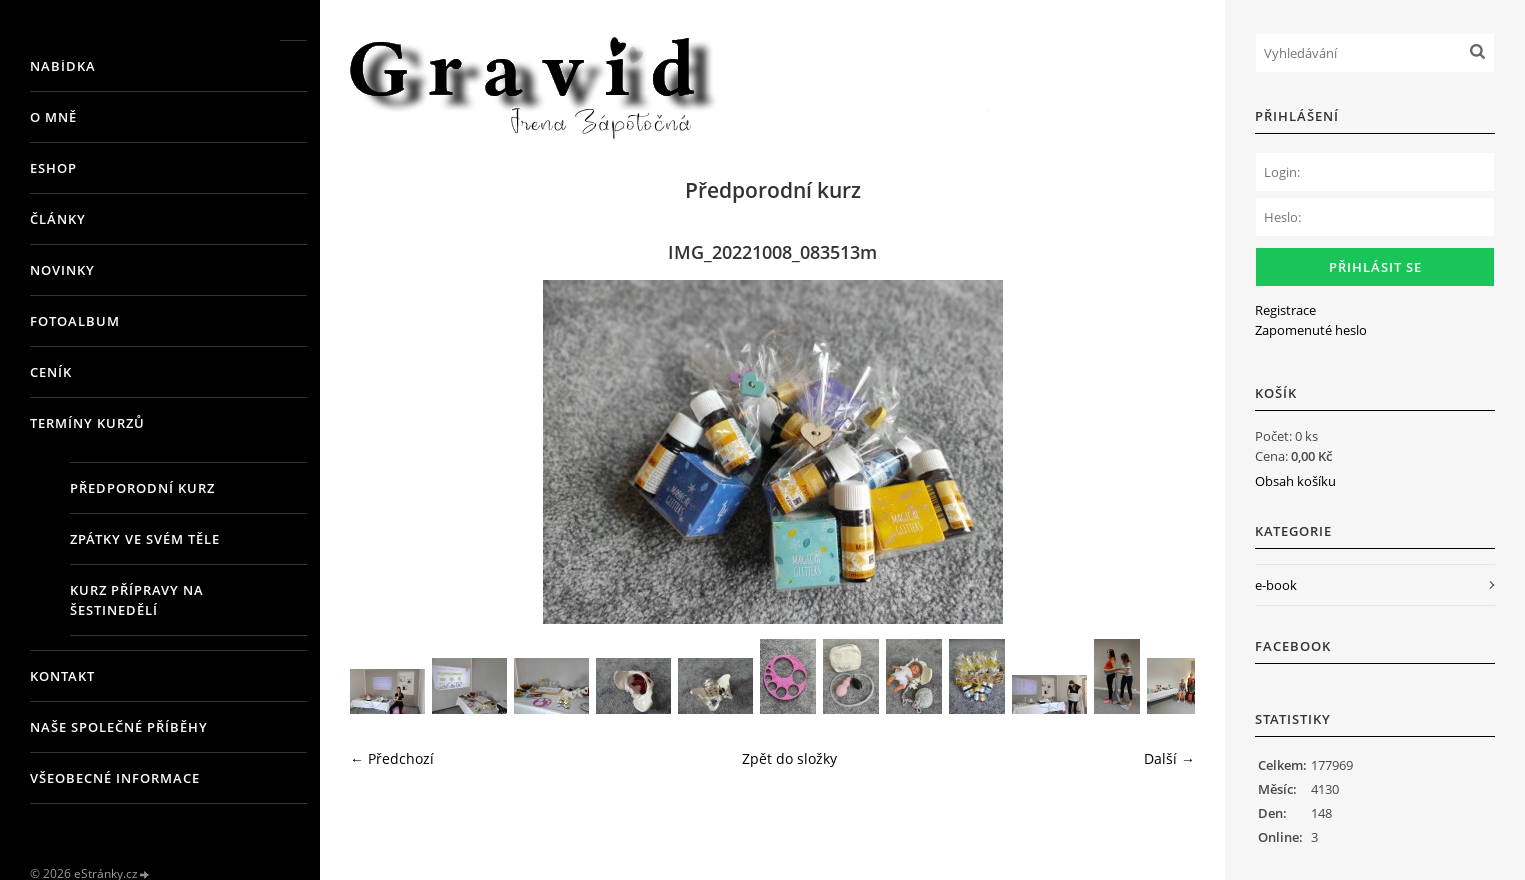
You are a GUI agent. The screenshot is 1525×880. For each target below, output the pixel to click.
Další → (1169, 758)
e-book (1276, 585)
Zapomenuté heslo (1311, 330)
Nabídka (63, 66)
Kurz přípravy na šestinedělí (137, 600)
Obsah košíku (1295, 481)
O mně (53, 117)
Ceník (51, 372)
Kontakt (62, 676)
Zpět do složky (789, 758)
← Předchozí (392, 758)
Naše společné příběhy (119, 727)
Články (58, 219)
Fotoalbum (75, 321)
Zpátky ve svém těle (145, 539)
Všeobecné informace (115, 778)
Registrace (1285, 310)
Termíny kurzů (87, 423)
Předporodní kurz (142, 488)
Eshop (53, 168)
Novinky (62, 270)
